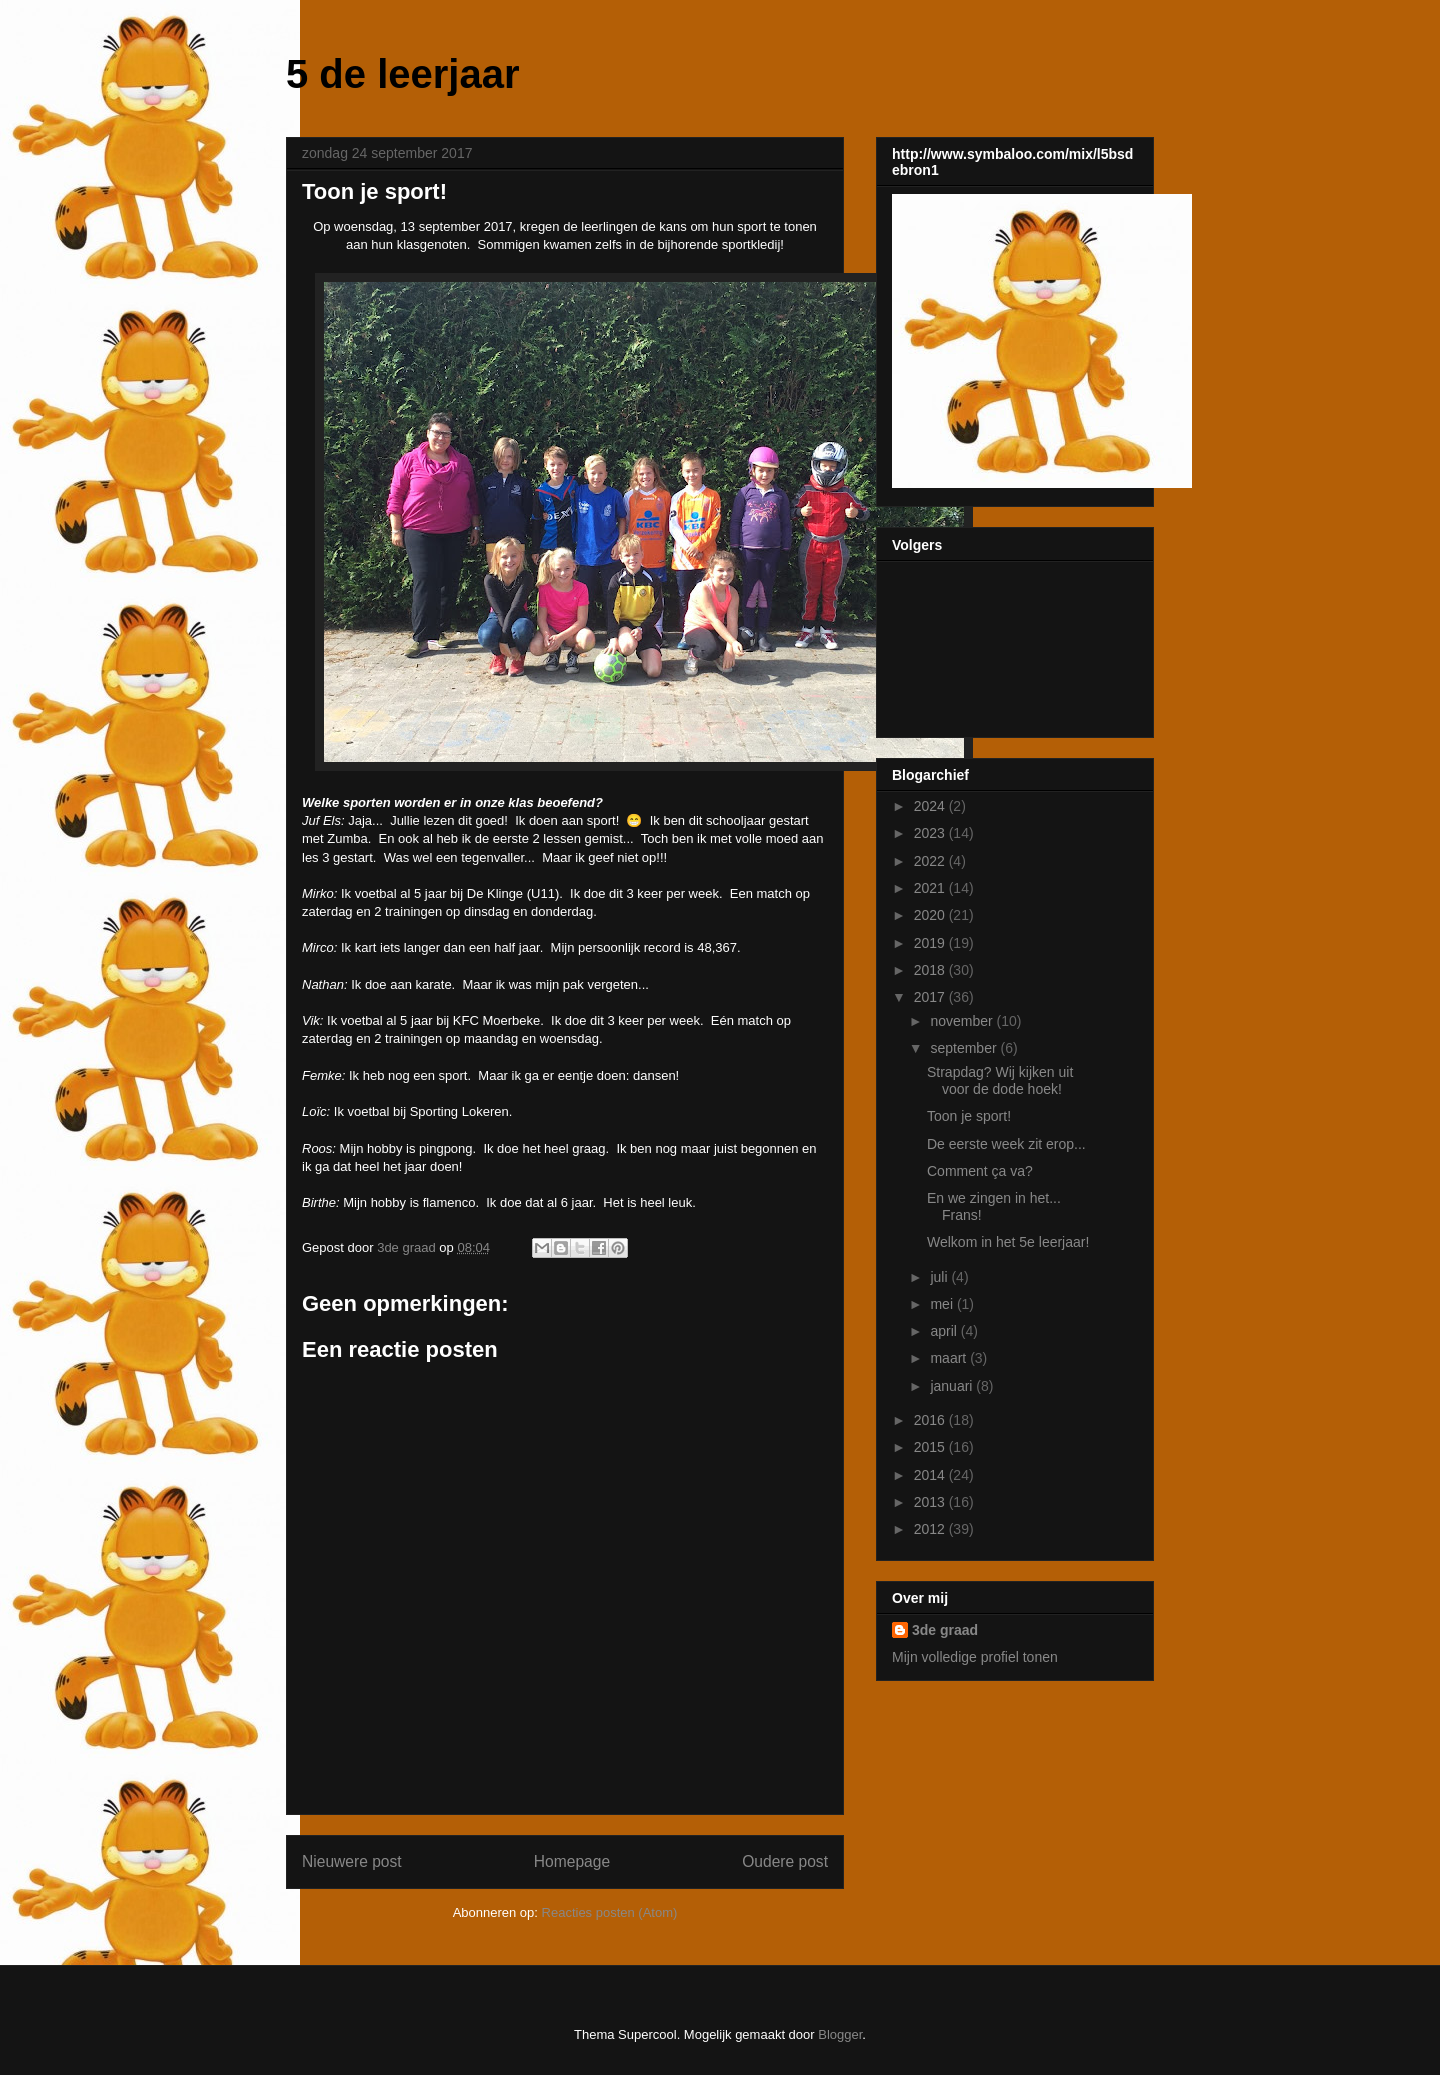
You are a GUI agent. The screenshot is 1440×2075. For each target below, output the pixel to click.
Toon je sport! (969, 1116)
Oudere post (785, 1861)
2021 (931, 888)
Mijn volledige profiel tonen (975, 1657)
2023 (931, 833)
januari (953, 1386)
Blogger (840, 2034)
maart (950, 1358)
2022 (931, 861)
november (963, 1021)
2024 (931, 806)
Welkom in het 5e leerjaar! (1008, 1242)
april (945, 1331)
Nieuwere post (352, 1861)
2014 (931, 1475)
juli (940, 1277)
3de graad (945, 1630)
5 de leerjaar (403, 74)
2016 (931, 1420)
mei (943, 1304)
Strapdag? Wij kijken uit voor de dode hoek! (1000, 1080)
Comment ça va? (980, 1171)
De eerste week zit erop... (1006, 1144)
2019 (931, 943)
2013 (931, 1502)
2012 (931, 1529)
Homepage (572, 1861)
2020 (931, 915)
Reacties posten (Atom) (610, 1912)
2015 (931, 1447)
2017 (931, 997)
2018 (931, 970)
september (965, 1048)
